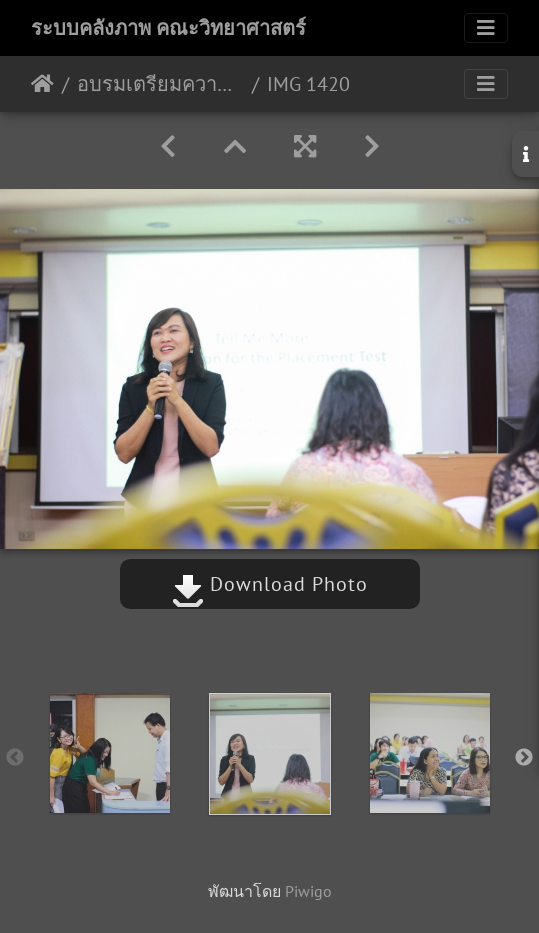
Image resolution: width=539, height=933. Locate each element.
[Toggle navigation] (486, 28)
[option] (110, 753)
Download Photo (270, 584)
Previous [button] (15, 758)
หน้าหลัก (42, 84)
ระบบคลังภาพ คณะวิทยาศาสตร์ (168, 28)
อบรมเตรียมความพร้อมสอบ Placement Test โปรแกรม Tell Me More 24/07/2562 (160, 84)
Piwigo (308, 891)
